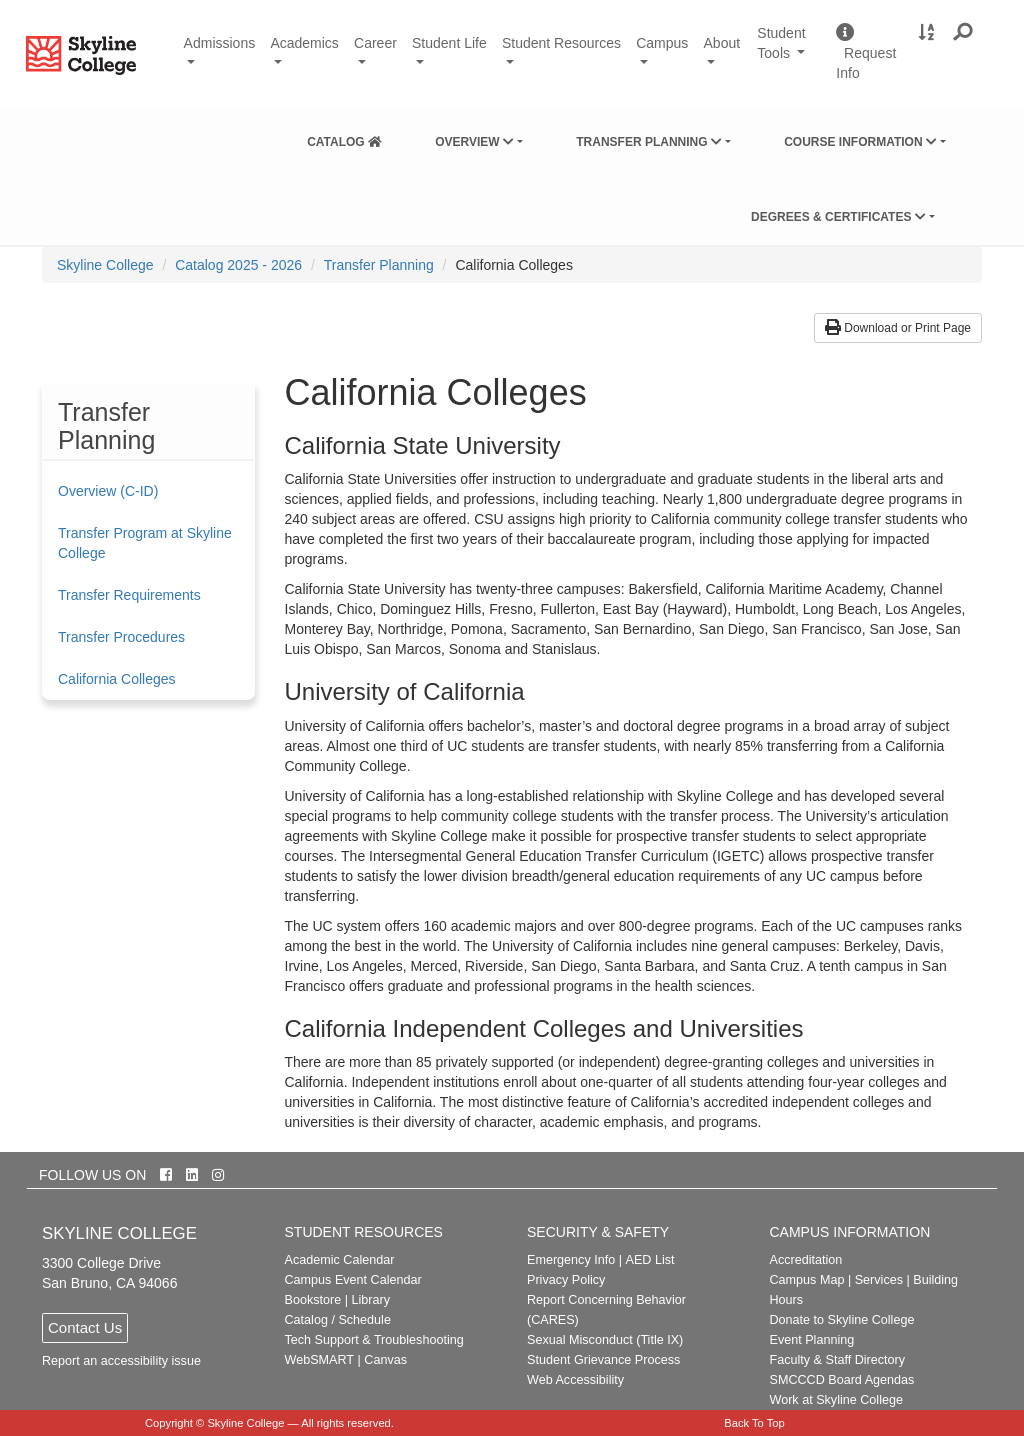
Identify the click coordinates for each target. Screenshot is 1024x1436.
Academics (304, 43)
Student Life (449, 43)
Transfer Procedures (121, 637)
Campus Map (807, 1280)
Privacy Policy (566, 1280)
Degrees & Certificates (838, 217)
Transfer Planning (649, 142)
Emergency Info (571, 1260)
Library (370, 1300)
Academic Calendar (340, 1260)
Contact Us (85, 1327)
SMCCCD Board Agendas (842, 1380)
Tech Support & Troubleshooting (374, 1340)
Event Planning (812, 1340)
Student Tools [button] (789, 52)
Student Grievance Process (603, 1360)
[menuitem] (344, 138)
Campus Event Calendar (353, 1280)
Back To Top (754, 1423)
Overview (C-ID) (108, 491)
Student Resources (561, 43)
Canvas (385, 1360)
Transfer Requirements (129, 595)
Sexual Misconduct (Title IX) (605, 1340)
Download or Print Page (898, 328)
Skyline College (105, 265)
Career (375, 43)
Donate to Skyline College (842, 1320)
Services (879, 1280)
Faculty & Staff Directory (838, 1360)
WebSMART (320, 1360)
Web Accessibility (575, 1380)
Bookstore (313, 1300)
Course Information (860, 142)
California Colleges (117, 679)
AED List (649, 1260)
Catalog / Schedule (338, 1320)
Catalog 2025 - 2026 (238, 265)
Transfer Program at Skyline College (145, 543)
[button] (963, 33)
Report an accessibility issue (121, 1361)
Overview (474, 142)
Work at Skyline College (836, 1400)
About (722, 43)
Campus (662, 43)
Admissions (220, 43)
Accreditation (806, 1260)
